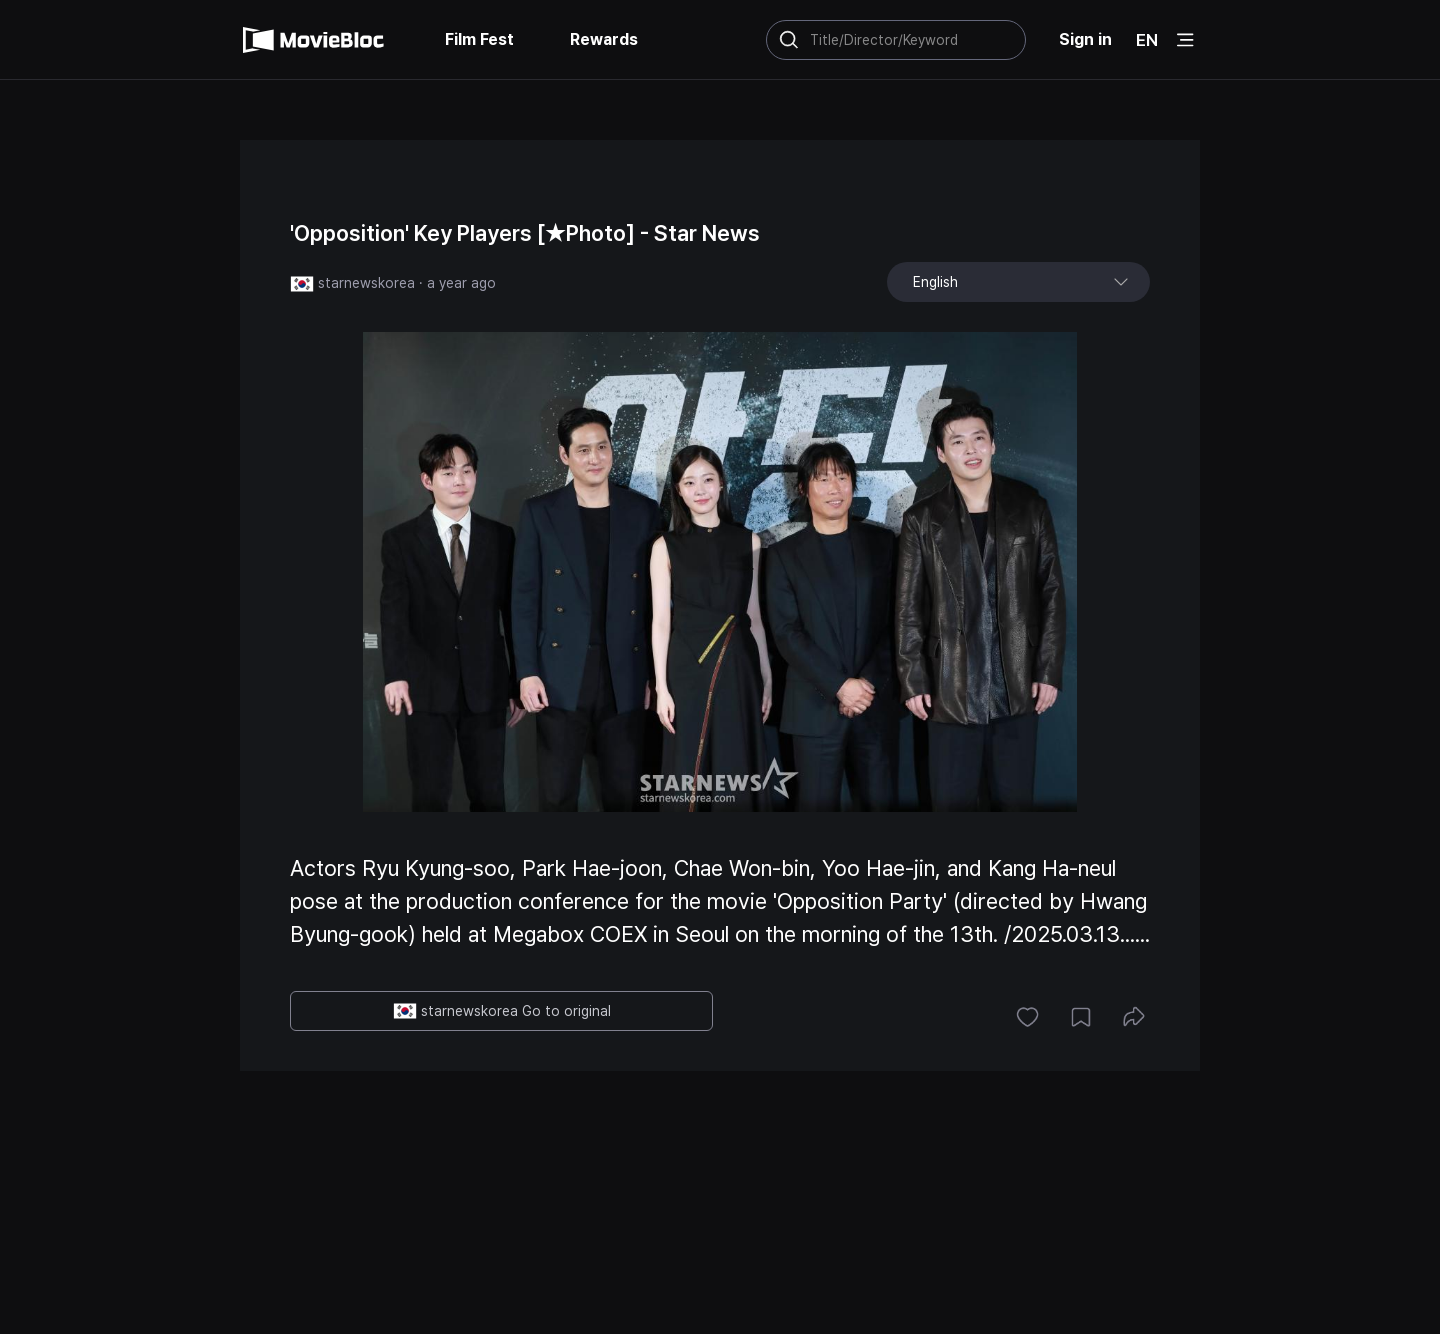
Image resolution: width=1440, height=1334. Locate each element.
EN (1147, 40)
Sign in (1085, 39)
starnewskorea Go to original (502, 1011)
